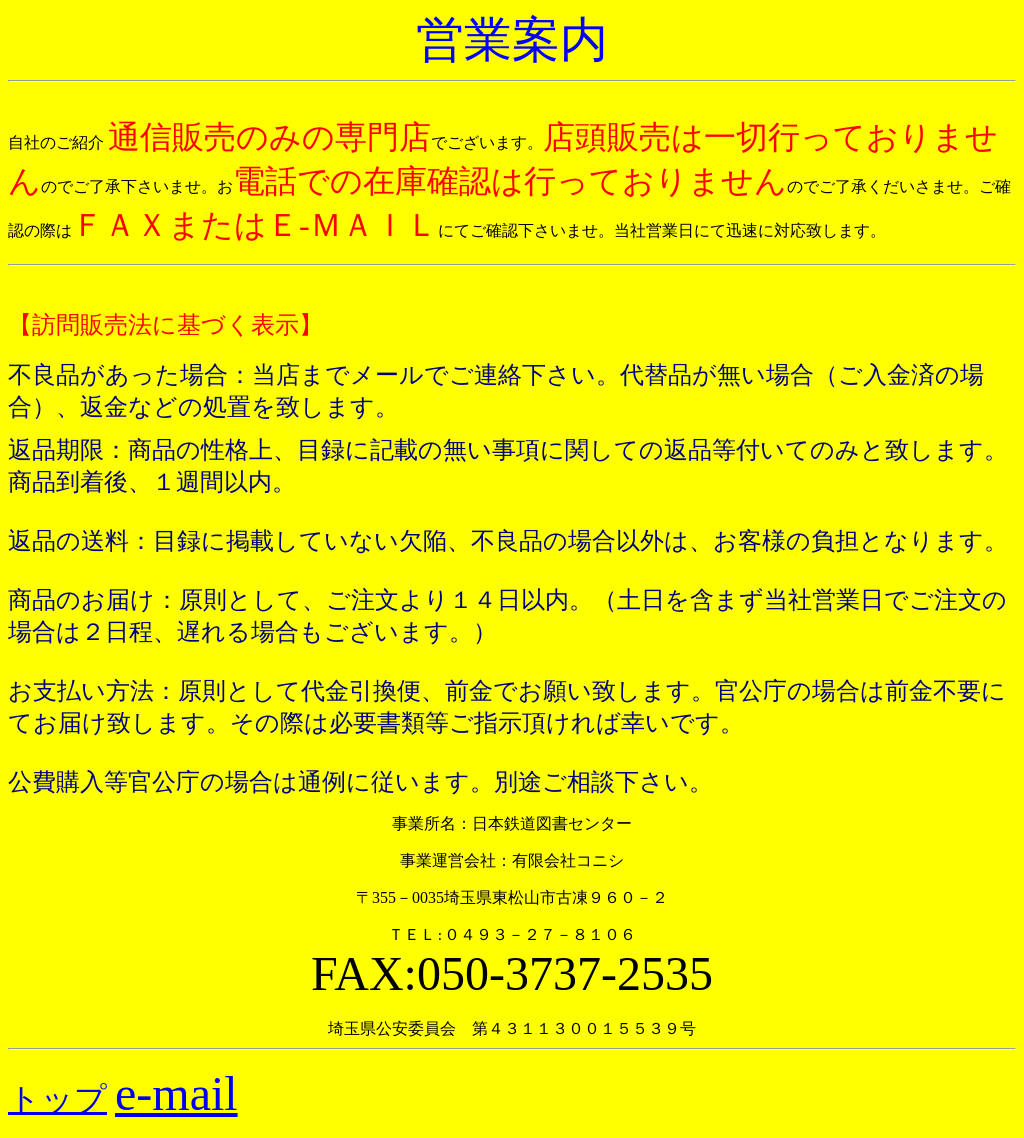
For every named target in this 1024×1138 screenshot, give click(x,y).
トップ (57, 1099)
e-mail (176, 1093)
